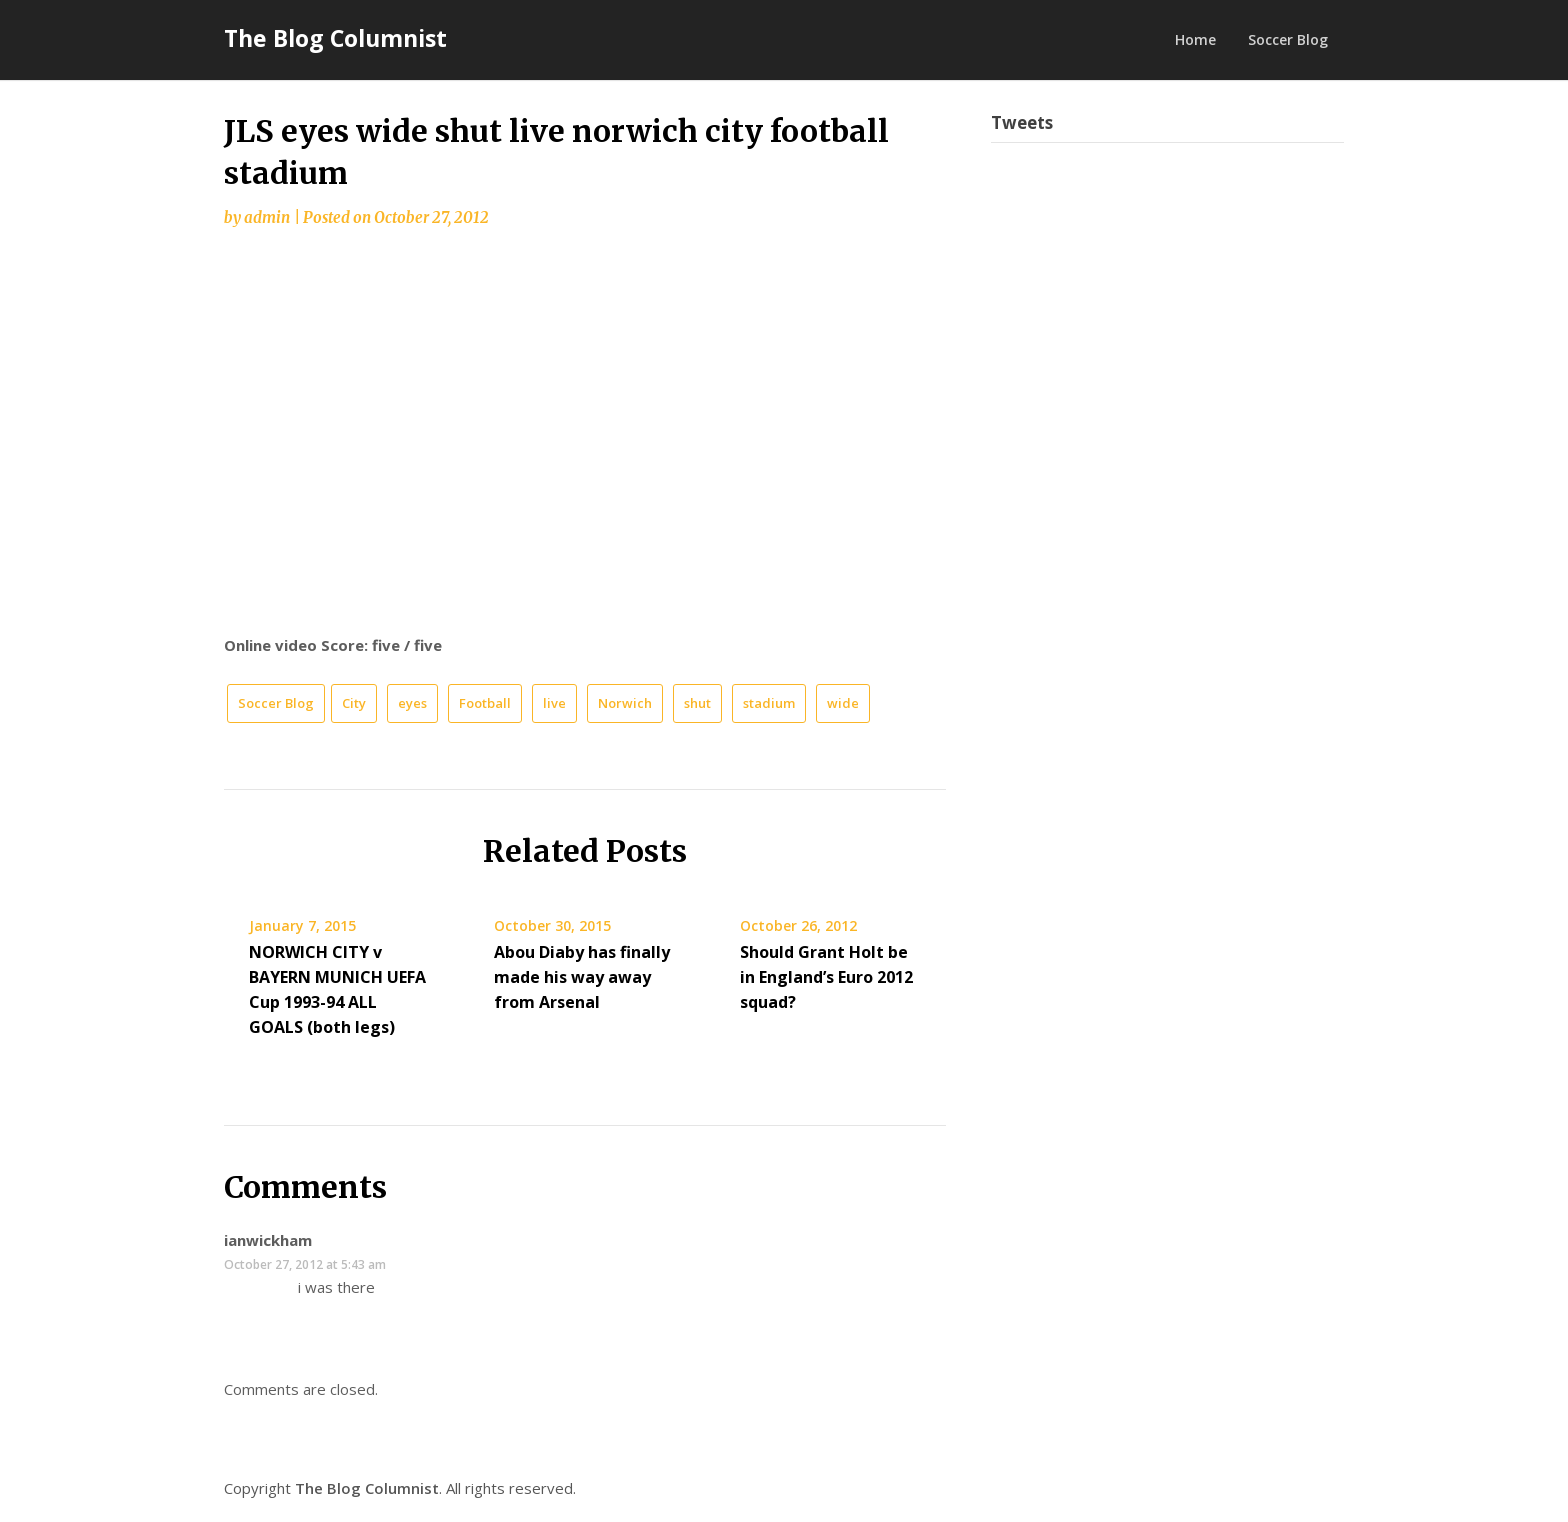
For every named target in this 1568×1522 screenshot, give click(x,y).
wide (843, 703)
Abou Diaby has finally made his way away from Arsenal (582, 977)
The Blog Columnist (335, 38)
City (354, 703)
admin (267, 217)
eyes (412, 703)
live (554, 703)
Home (1195, 39)
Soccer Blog (1288, 39)
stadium (769, 703)
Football (485, 703)
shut (697, 703)
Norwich (625, 703)
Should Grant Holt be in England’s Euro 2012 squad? (826, 977)
